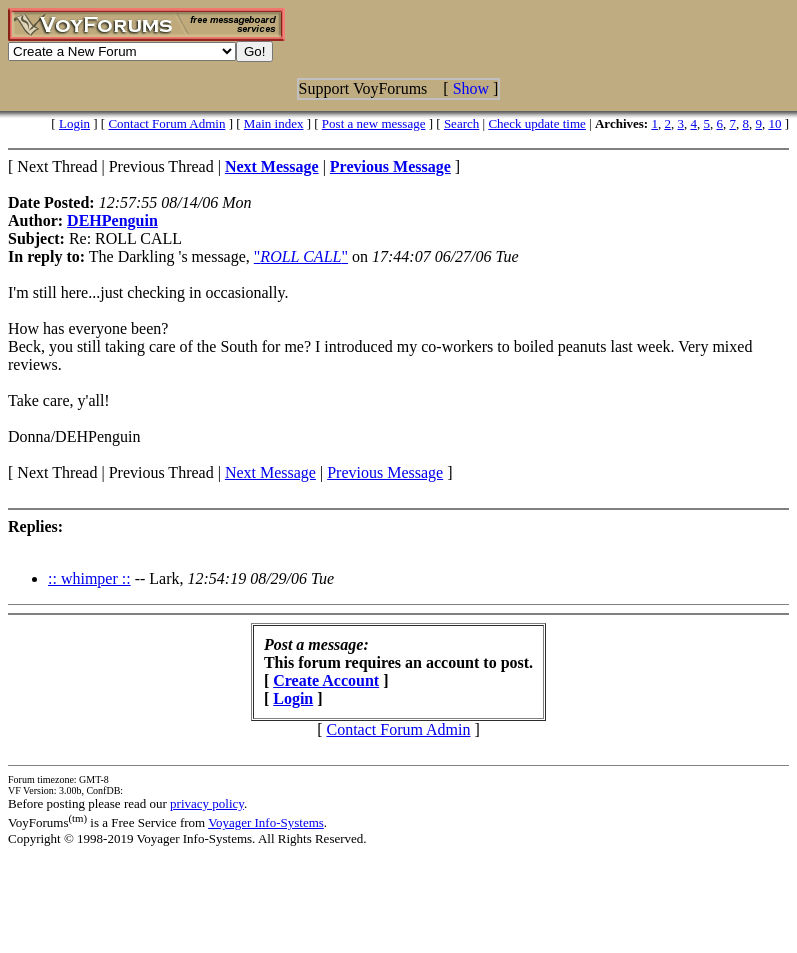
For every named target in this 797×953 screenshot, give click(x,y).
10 (774, 123)
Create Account (326, 680)
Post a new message (374, 123)
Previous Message (385, 472)
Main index (274, 123)
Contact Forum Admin (166, 123)
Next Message (270, 472)
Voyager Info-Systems (266, 822)
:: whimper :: (89, 578)
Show (471, 88)
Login (74, 123)
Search (461, 123)
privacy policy (207, 803)
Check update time (536, 123)
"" (301, 256)
